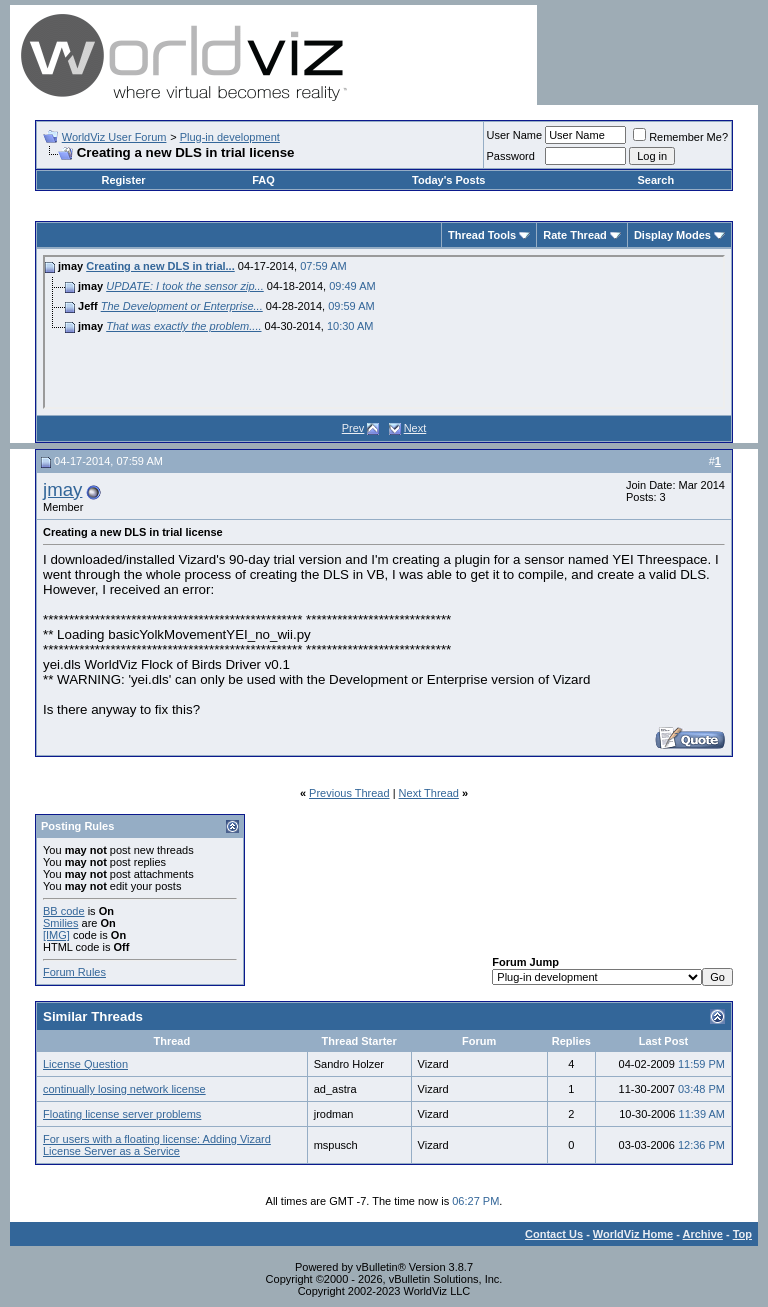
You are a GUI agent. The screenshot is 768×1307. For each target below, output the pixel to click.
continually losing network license (124, 1089)
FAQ (263, 180)
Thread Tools (482, 235)
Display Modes (672, 235)
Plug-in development (230, 137)
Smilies (60, 923)
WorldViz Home (633, 1234)
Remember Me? (680, 137)
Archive (703, 1234)
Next (415, 428)
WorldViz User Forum (114, 137)
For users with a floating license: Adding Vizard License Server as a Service (157, 1145)
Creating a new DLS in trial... (160, 266)
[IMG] (56, 935)
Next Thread (429, 793)
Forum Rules (74, 972)
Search (655, 180)
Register (124, 180)
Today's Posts (448, 180)
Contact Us (554, 1234)
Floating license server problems (122, 1114)
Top (742, 1234)
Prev (353, 428)
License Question (85, 1064)
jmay (62, 489)
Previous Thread (349, 793)
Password (511, 156)
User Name (515, 135)
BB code (64, 911)
